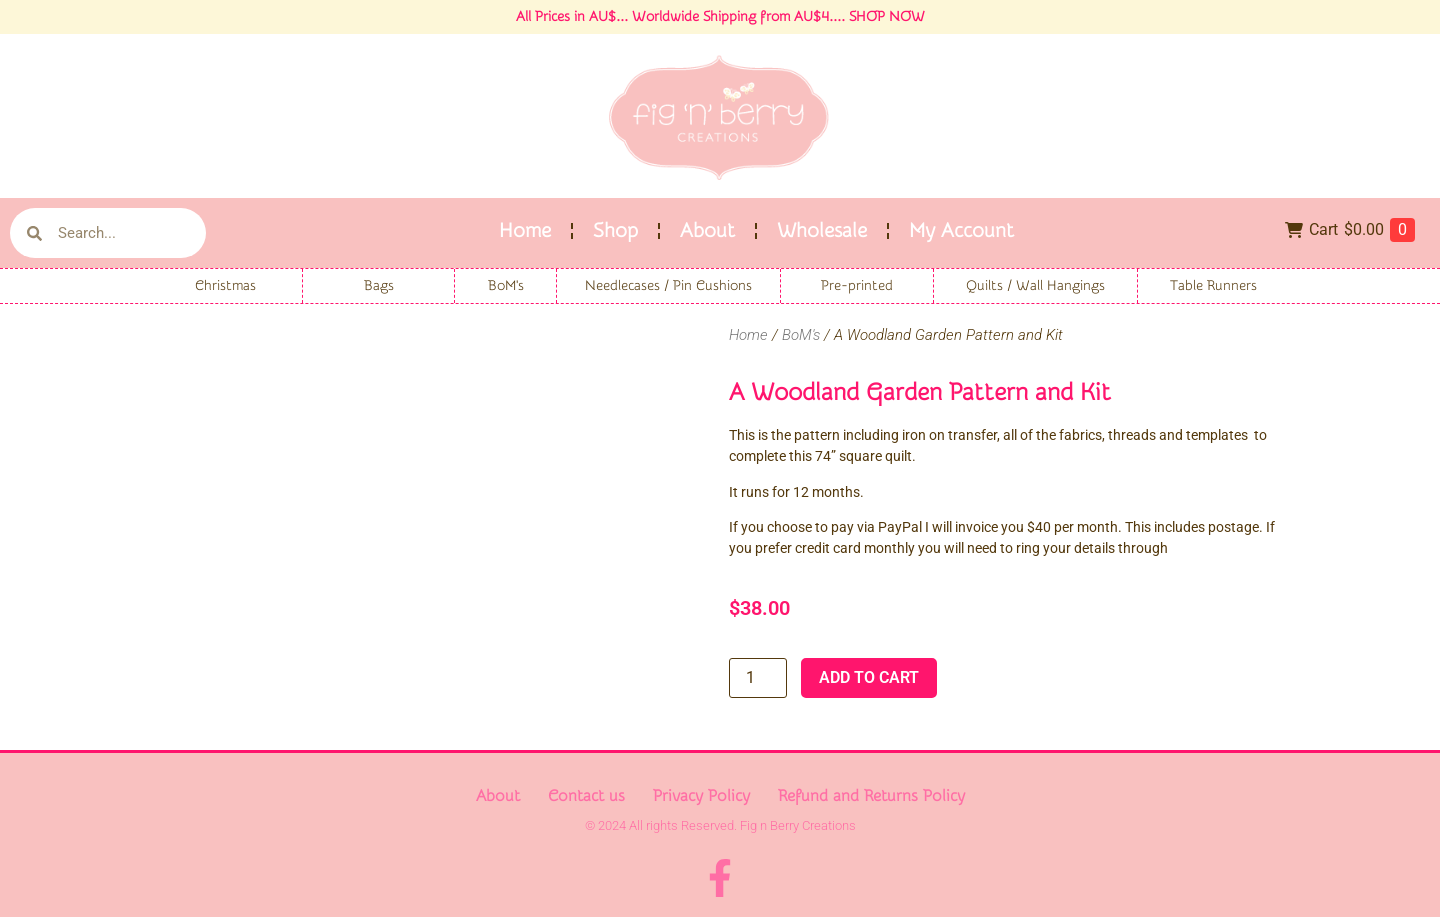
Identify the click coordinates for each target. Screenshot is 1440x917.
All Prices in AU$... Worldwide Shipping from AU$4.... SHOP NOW (720, 17)
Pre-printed (857, 286)
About (707, 230)
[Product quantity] (758, 678)
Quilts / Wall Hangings (1035, 286)
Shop (615, 230)
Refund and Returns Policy (871, 796)
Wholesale (822, 230)
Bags (379, 286)
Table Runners (1213, 286)
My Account (961, 230)
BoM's (506, 286)
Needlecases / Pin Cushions (668, 286)
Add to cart (869, 677)
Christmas (225, 286)
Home (525, 230)
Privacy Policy (701, 796)
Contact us (586, 796)
